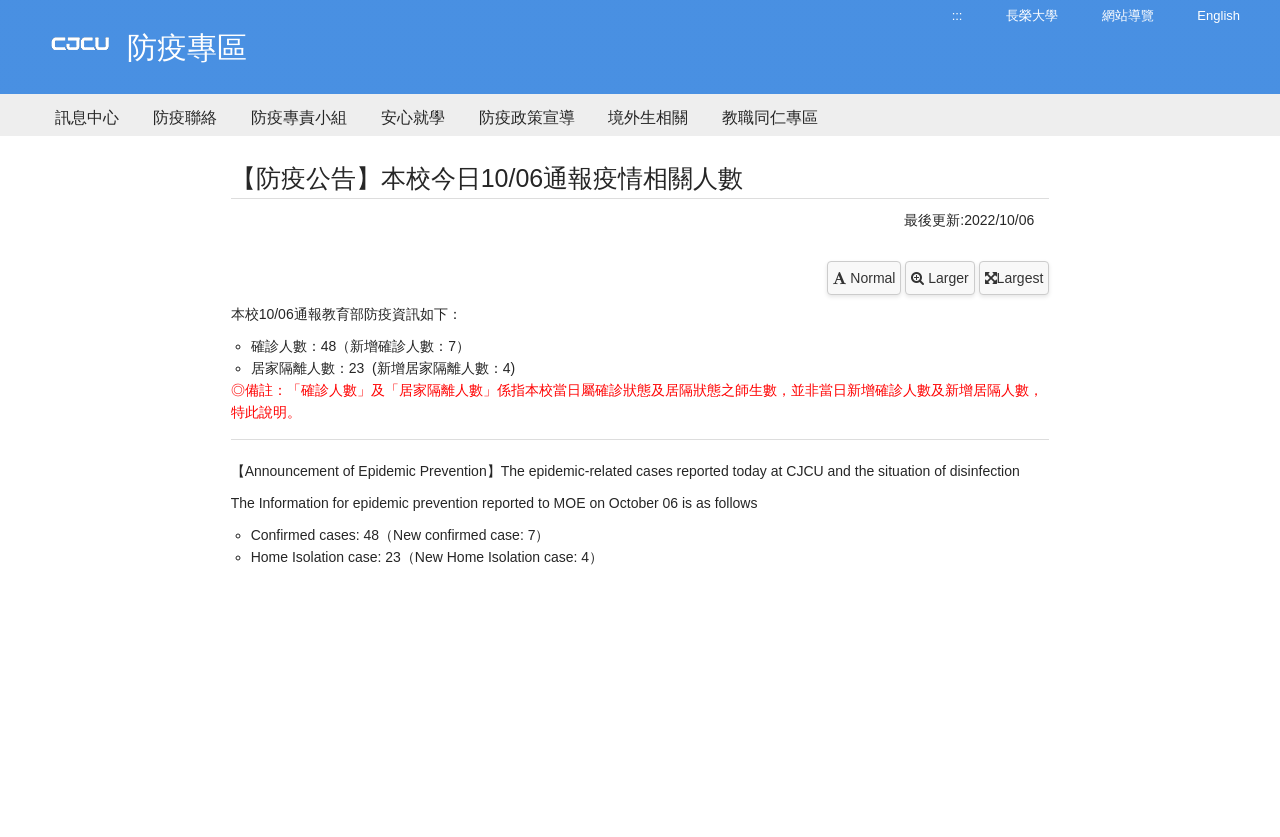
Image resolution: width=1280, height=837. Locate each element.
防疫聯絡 (185, 117)
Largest (1014, 278)
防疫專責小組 (299, 117)
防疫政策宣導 (527, 117)
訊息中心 (87, 117)
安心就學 (413, 117)
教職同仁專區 (770, 117)
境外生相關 (648, 117)
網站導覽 (1128, 15)
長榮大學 (1032, 15)
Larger (939, 278)
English (1218, 15)
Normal (864, 278)
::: (957, 15)
